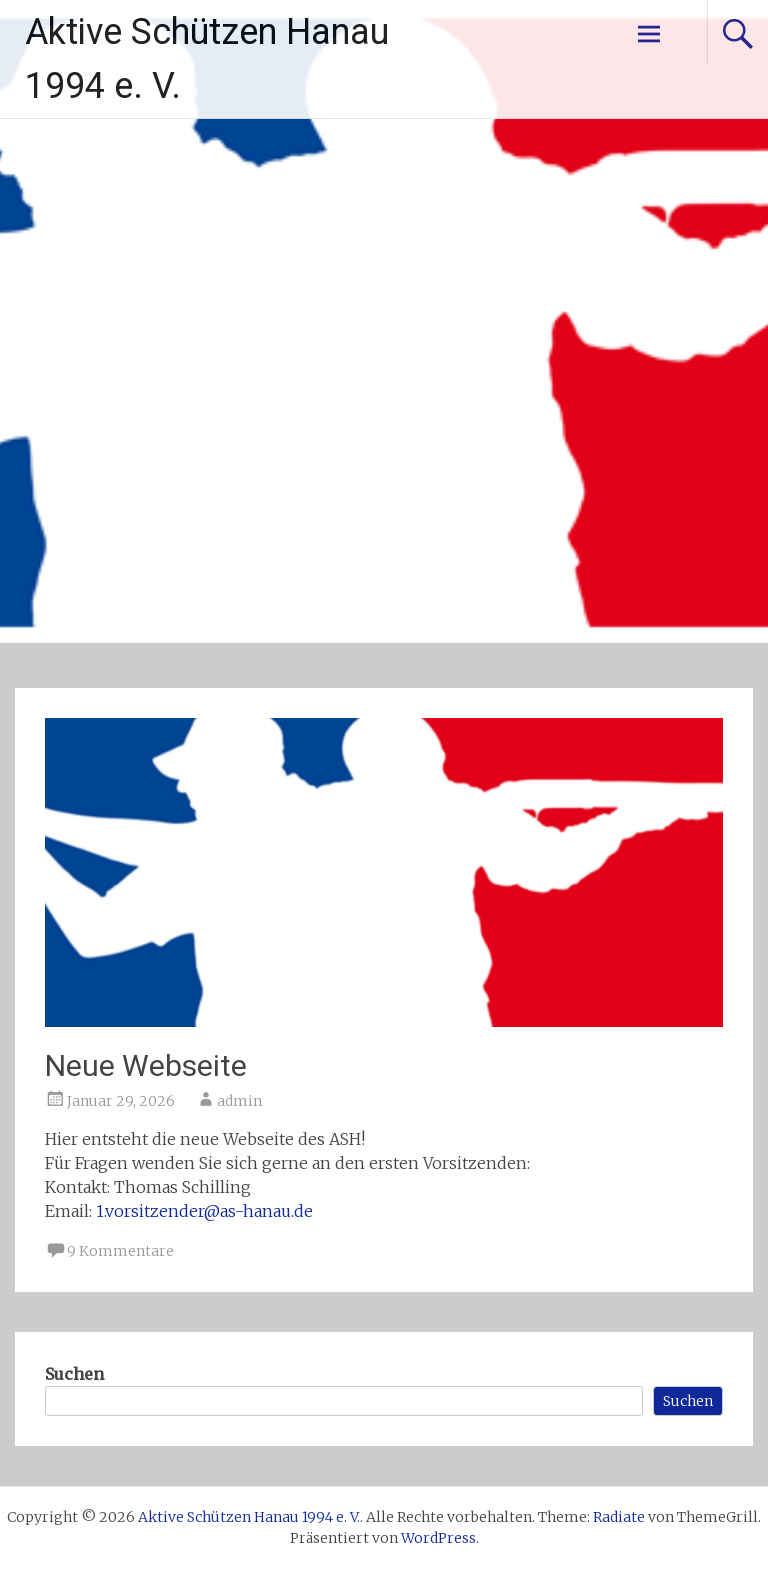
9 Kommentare (120, 1251)
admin (239, 1101)
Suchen (74, 1374)
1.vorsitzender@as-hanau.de (204, 1211)
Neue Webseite (146, 1065)
